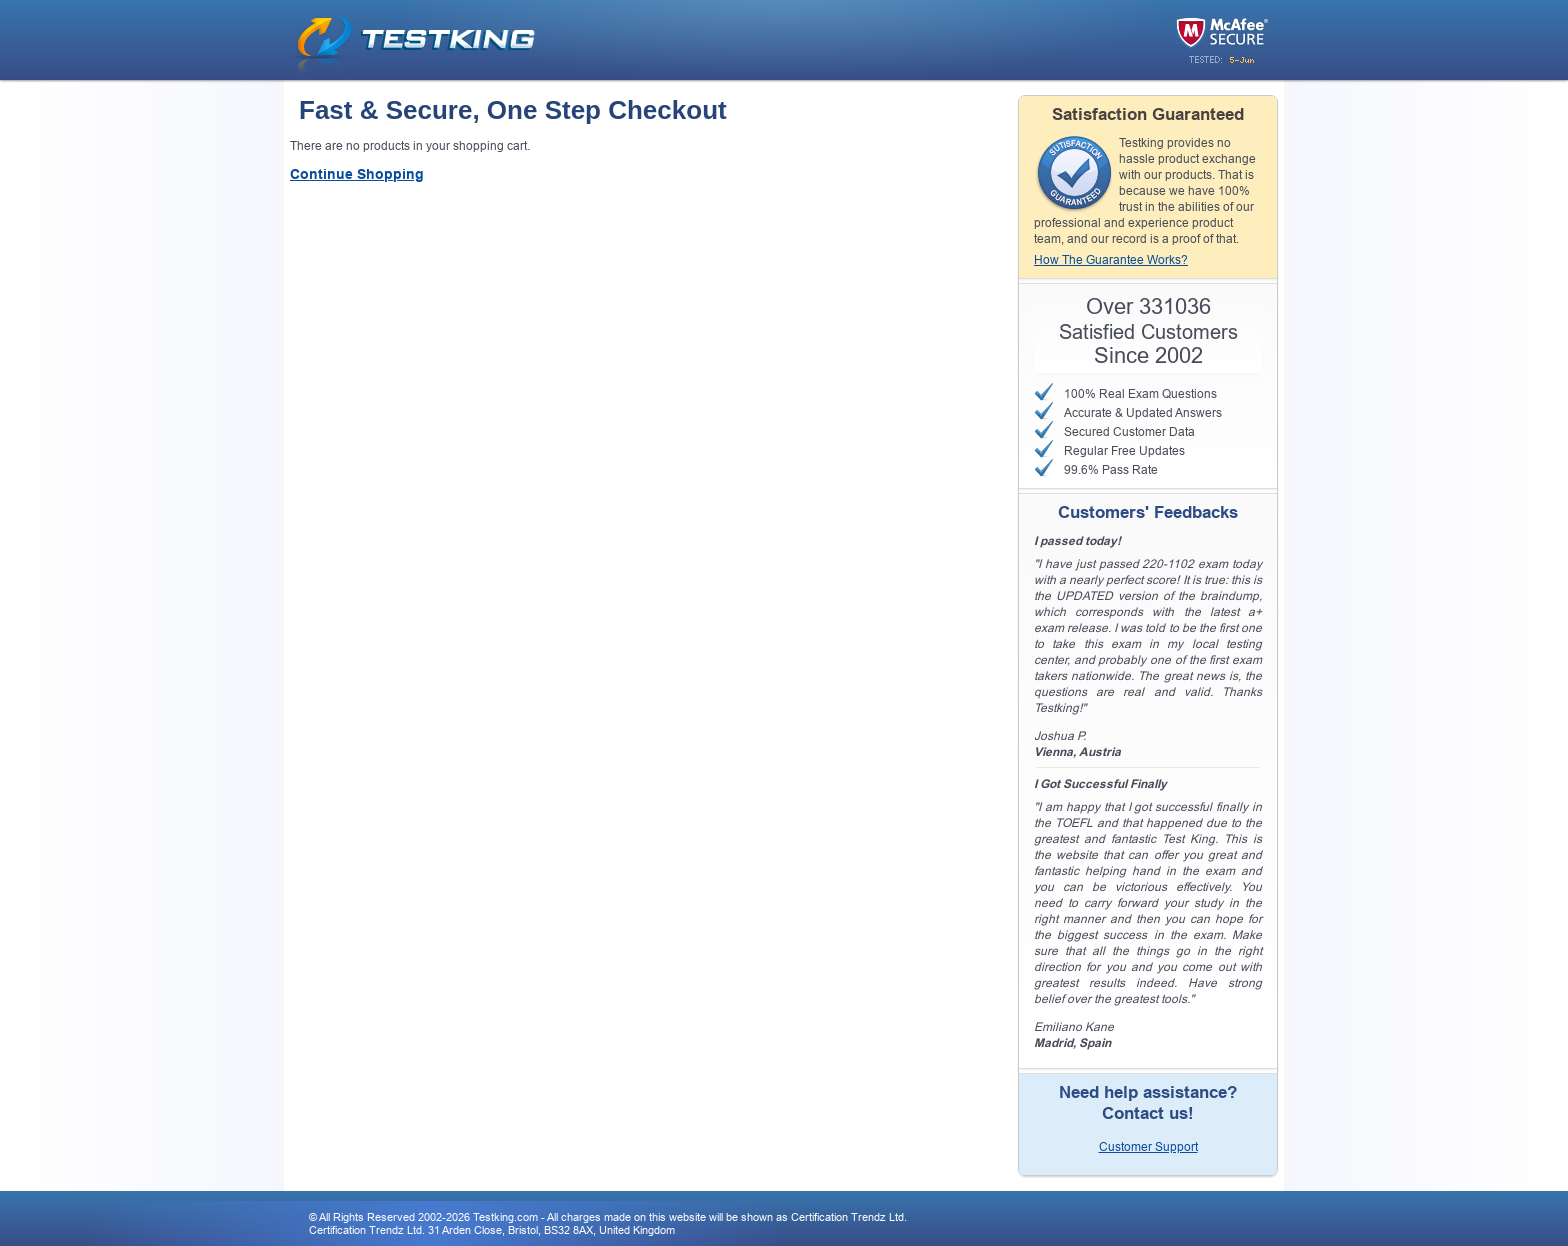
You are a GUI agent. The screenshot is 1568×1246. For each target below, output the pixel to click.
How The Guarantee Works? (1111, 260)
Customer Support (1148, 1147)
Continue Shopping (357, 174)
